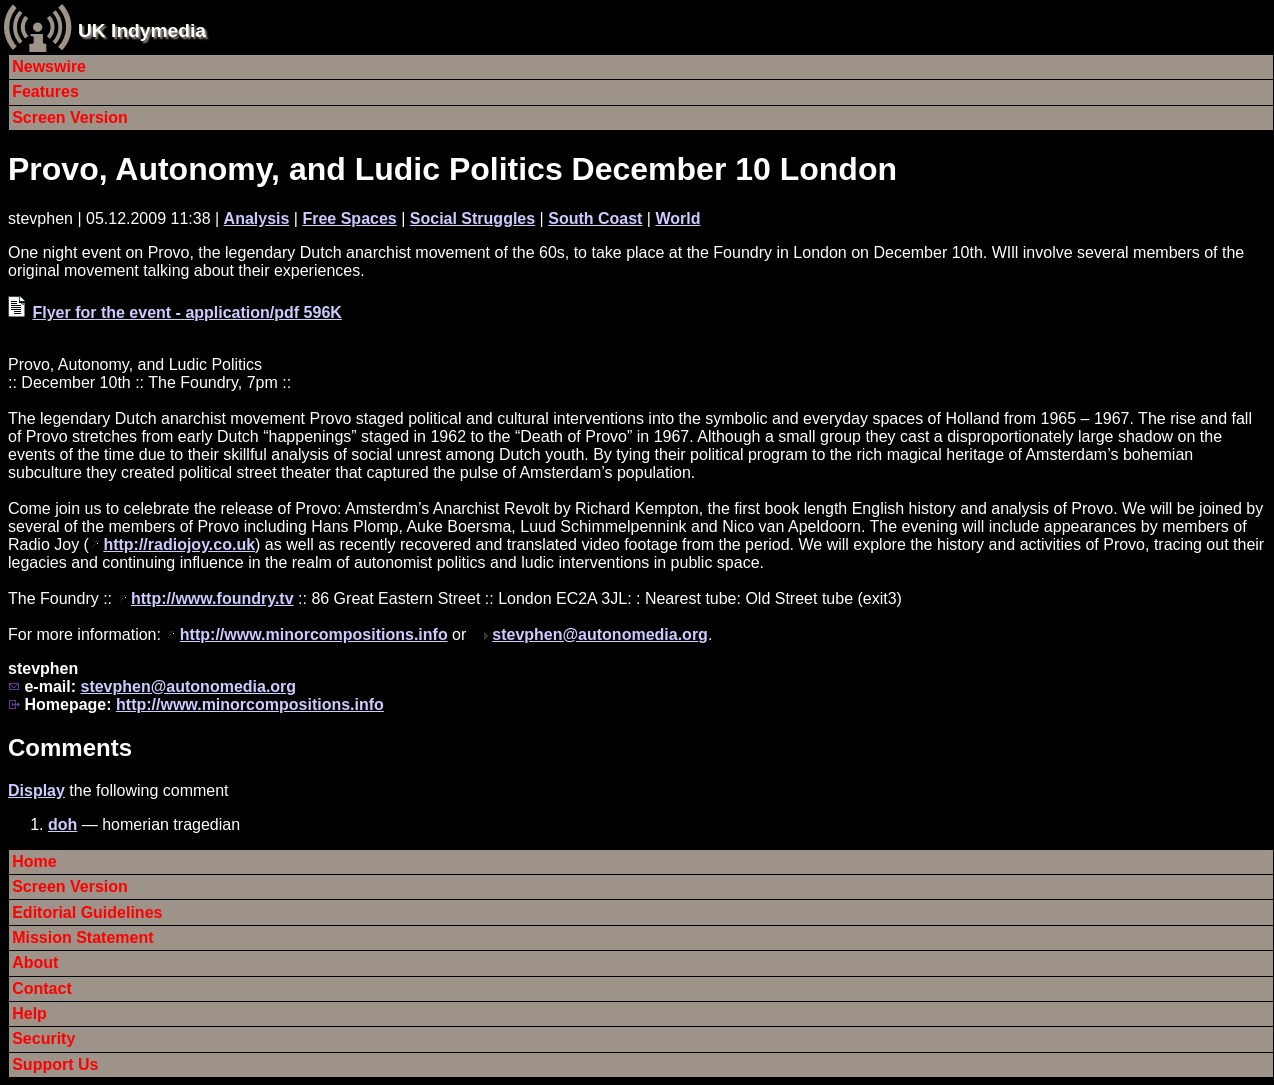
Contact (42, 988)
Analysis (257, 218)
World (677, 218)
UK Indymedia (142, 30)
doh (62, 824)
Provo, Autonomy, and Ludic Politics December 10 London (452, 169)
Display (36, 790)
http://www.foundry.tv (212, 598)
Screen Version (70, 117)
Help (29, 1013)
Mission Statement (82, 937)
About (35, 962)
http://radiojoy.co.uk (179, 544)
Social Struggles (472, 218)
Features (45, 91)
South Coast (595, 218)
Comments (70, 747)
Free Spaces (349, 218)
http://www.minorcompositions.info (314, 634)
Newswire (49, 66)
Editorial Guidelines (87, 912)
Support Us (55, 1064)
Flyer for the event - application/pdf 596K (186, 312)
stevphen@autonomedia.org (600, 634)
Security (43, 1038)
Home (34, 861)
